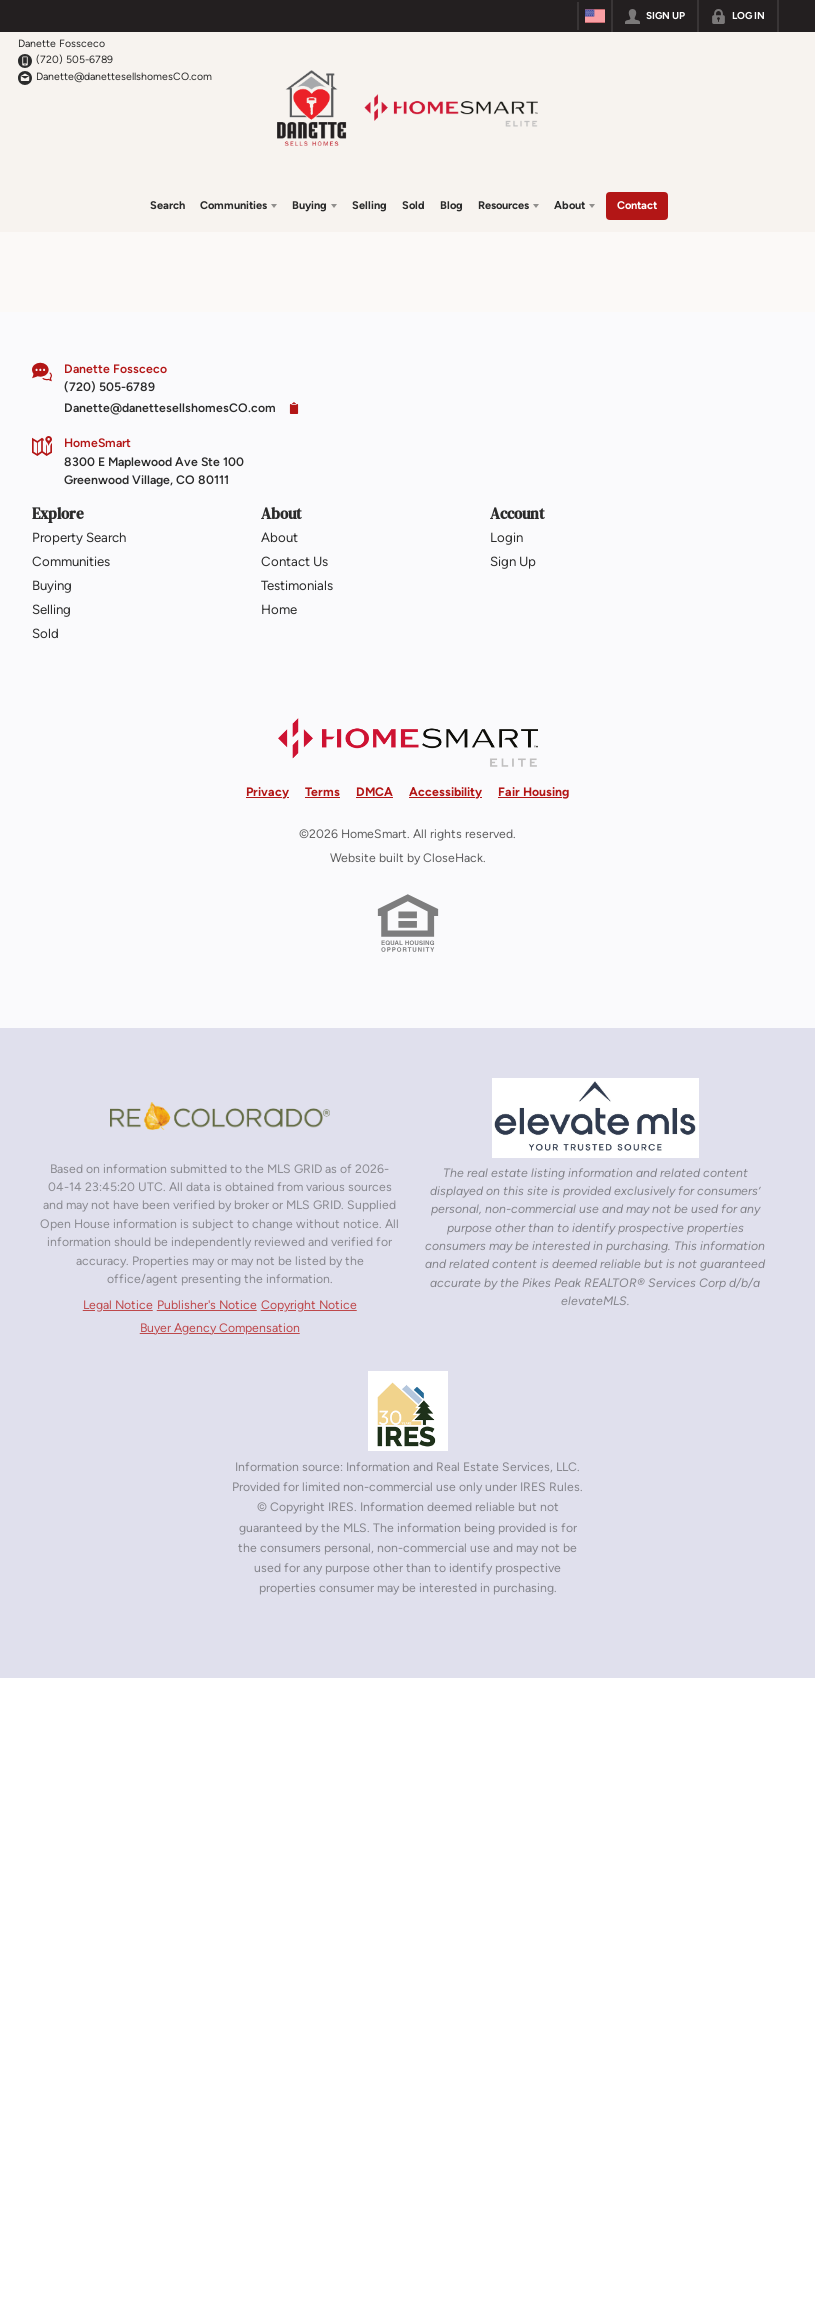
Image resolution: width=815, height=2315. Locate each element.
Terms (322, 787)
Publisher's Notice (207, 1301)
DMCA (374, 787)
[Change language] (595, 16)
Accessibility (445, 787)
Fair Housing (533, 787)
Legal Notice (118, 1301)
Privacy (267, 787)
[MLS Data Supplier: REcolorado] (220, 1112)
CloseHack (453, 854)
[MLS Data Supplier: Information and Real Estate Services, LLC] (408, 1408)
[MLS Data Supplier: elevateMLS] (595, 1114)
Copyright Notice (309, 1301)
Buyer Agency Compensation (220, 1323)
